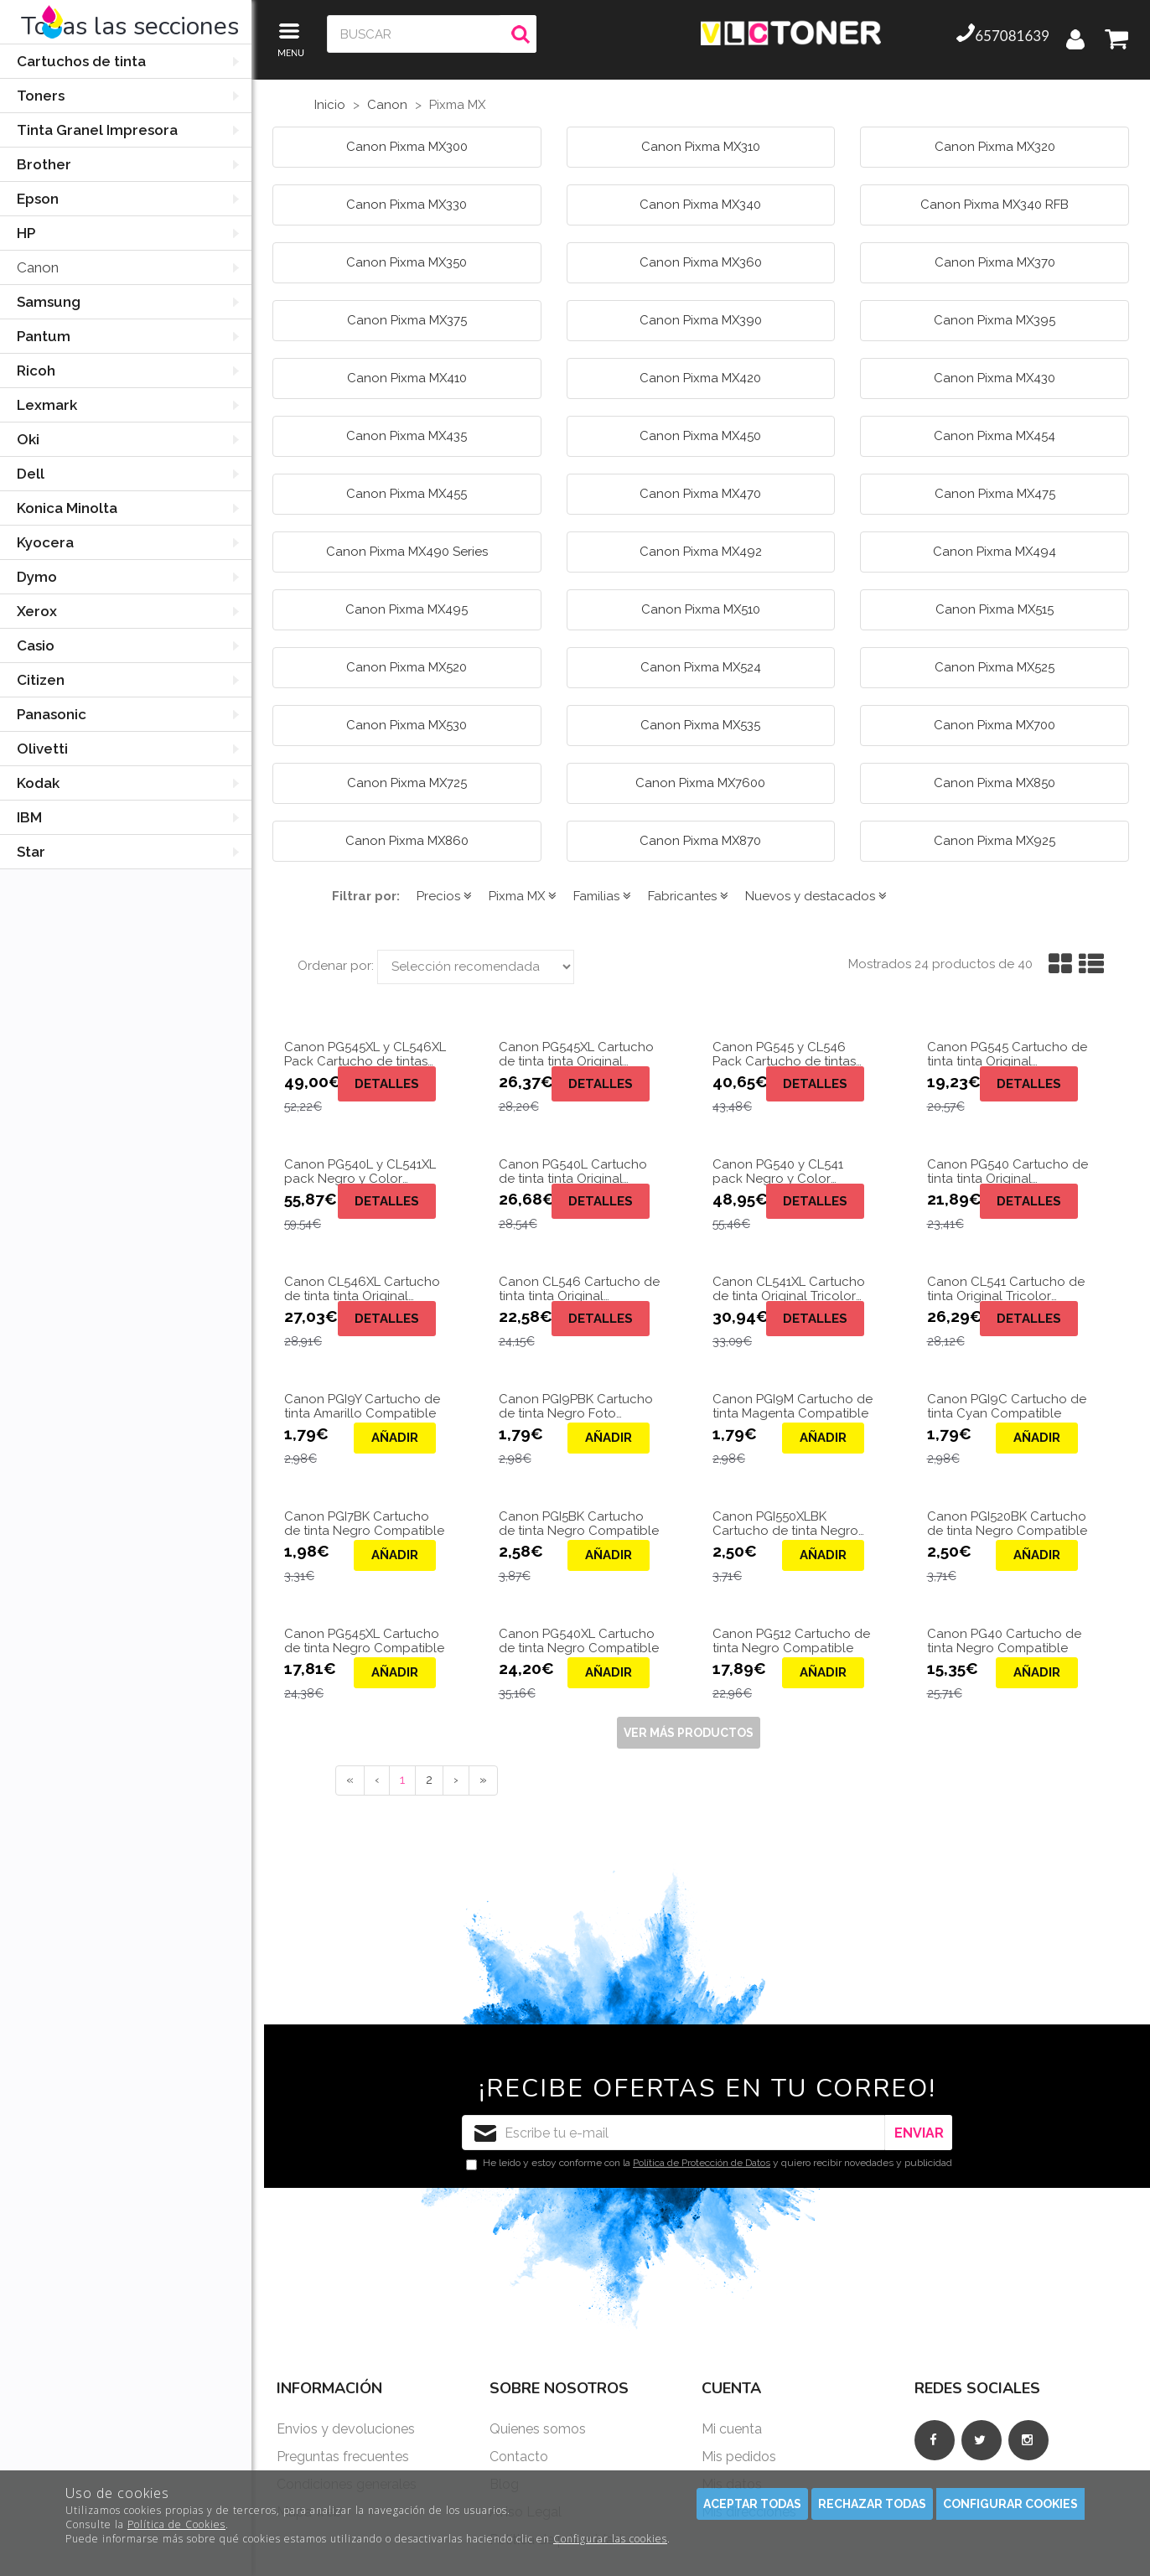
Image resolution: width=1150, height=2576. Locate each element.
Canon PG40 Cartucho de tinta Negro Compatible (1004, 1641)
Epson (38, 198)
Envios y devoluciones (346, 2429)
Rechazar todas (872, 2504)
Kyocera (45, 542)
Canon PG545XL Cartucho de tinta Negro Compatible (364, 1641)
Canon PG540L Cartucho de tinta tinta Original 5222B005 (573, 1171)
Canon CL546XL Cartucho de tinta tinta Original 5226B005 (362, 1289)
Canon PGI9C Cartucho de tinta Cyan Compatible (1006, 1406)
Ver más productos (689, 1732)
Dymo (37, 576)
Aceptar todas (752, 2504)
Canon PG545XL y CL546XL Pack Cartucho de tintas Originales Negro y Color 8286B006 (365, 1054)
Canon (38, 267)
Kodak (38, 783)
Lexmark (47, 405)
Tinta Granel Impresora (97, 130)
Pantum (43, 336)
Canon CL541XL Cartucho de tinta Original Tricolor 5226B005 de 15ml (788, 1289)
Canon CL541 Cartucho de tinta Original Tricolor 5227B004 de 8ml (1006, 1289)
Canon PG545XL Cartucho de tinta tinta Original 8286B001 (576, 1054)
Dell (30, 473)
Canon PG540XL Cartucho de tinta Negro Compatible (579, 1641)
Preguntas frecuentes (343, 2457)
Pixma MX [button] (523, 896)
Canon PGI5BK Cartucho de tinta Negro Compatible (579, 1523)
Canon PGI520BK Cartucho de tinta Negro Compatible (1007, 1523)
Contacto (519, 2457)
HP (26, 233)
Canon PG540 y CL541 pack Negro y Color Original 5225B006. (777, 1171)
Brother (44, 164)
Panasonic (51, 714)
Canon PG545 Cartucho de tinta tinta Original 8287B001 (1007, 1054)
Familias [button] (602, 896)
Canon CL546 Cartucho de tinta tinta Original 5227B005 (579, 1289)
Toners (41, 95)
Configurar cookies (1010, 2504)
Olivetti (42, 748)
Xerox (37, 611)
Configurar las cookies (610, 2539)
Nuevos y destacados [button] (816, 896)
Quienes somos (538, 2429)
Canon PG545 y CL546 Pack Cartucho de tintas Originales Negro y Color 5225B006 (786, 1054)
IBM (29, 817)
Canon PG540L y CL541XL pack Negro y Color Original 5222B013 (360, 1171)
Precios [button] (444, 896)
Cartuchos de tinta (81, 61)
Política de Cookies (176, 2524)
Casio (35, 645)
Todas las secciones (130, 26)
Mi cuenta (732, 2429)
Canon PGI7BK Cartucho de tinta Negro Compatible (364, 1523)
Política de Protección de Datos (701, 2163)
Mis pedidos (739, 2457)
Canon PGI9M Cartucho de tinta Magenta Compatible (792, 1406)
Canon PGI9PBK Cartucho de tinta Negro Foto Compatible (576, 1406)
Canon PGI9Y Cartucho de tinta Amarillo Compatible (362, 1406)
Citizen (41, 679)
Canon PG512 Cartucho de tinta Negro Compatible (791, 1641)
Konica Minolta (67, 508)
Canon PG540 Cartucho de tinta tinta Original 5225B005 (1007, 1171)
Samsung (48, 301)
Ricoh (36, 370)
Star (31, 851)
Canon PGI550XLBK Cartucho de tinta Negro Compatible (785, 1523)
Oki (28, 439)
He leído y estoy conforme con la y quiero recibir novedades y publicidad (709, 2163)
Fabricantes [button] (688, 896)
